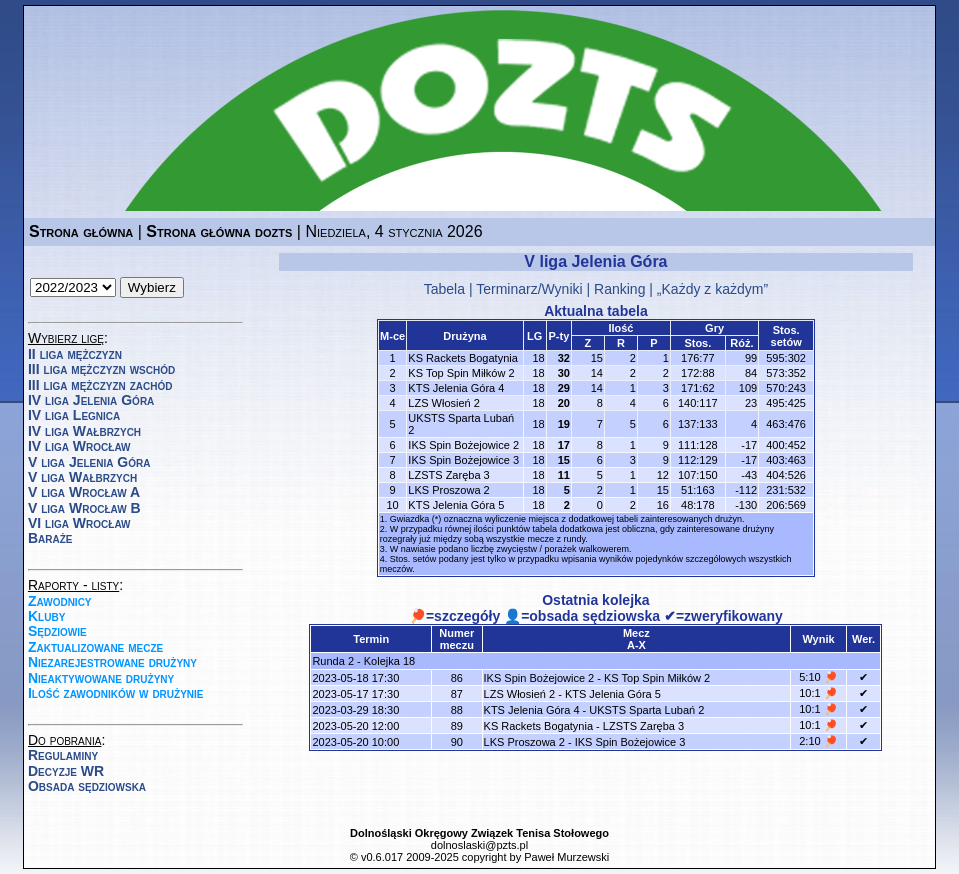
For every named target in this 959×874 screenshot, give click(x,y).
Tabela (444, 289)
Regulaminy (63, 755)
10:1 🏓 (818, 693)
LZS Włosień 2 (444, 403)
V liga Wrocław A (84, 492)
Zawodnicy (60, 601)
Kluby (46, 616)
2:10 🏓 (818, 741)
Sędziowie (57, 631)
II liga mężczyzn (75, 354)
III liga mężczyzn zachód (100, 385)
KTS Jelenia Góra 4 (456, 388)
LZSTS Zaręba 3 (448, 475)
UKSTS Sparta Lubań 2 (646, 710)
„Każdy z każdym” (712, 289)
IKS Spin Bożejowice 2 (463, 445)
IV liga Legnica (74, 415)
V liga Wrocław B (84, 508)
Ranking (619, 289)
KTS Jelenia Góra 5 (456, 505)
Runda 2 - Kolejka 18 (363, 661)
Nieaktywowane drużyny (101, 678)
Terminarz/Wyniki (529, 289)
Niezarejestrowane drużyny (112, 662)
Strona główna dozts (219, 231)
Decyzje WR (66, 771)
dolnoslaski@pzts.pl (479, 845)
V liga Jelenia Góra (89, 462)
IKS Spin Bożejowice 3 (463, 460)
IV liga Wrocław (79, 446)
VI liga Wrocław (79, 523)
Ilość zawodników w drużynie (116, 693)
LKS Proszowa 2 (448, 490)
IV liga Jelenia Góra (91, 400)
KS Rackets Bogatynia (462, 358)
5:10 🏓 (818, 677)
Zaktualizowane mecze (95, 647)
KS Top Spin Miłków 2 (461, 373)
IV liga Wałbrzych (84, 431)
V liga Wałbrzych (82, 477)
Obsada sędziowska (87, 786)
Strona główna (81, 231)
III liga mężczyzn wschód (101, 369)
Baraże (50, 538)
